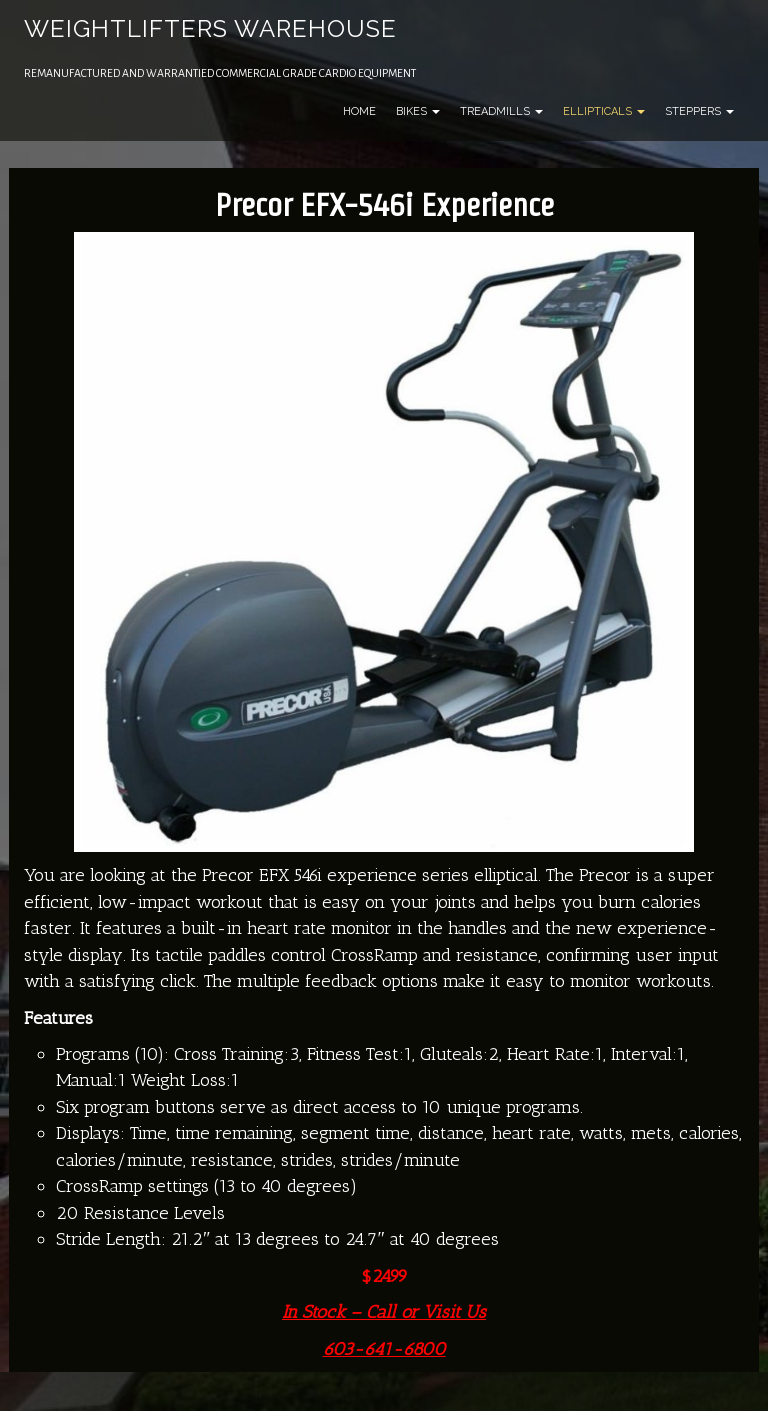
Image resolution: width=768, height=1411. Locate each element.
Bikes (418, 111)
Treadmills (501, 111)
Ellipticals (604, 111)
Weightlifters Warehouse (210, 28)
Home (359, 111)
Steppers (699, 111)
